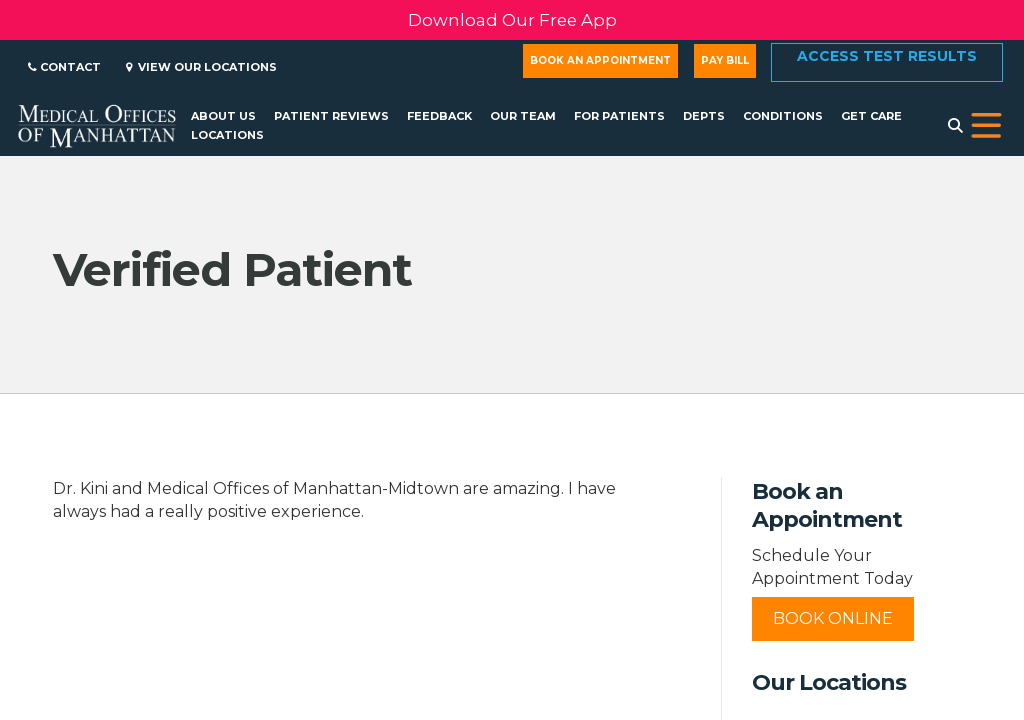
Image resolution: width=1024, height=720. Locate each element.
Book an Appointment (600, 60)
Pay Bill (725, 60)
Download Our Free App (512, 20)
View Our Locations (201, 67)
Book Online (833, 618)
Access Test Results (887, 56)
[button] (986, 126)
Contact (64, 67)
